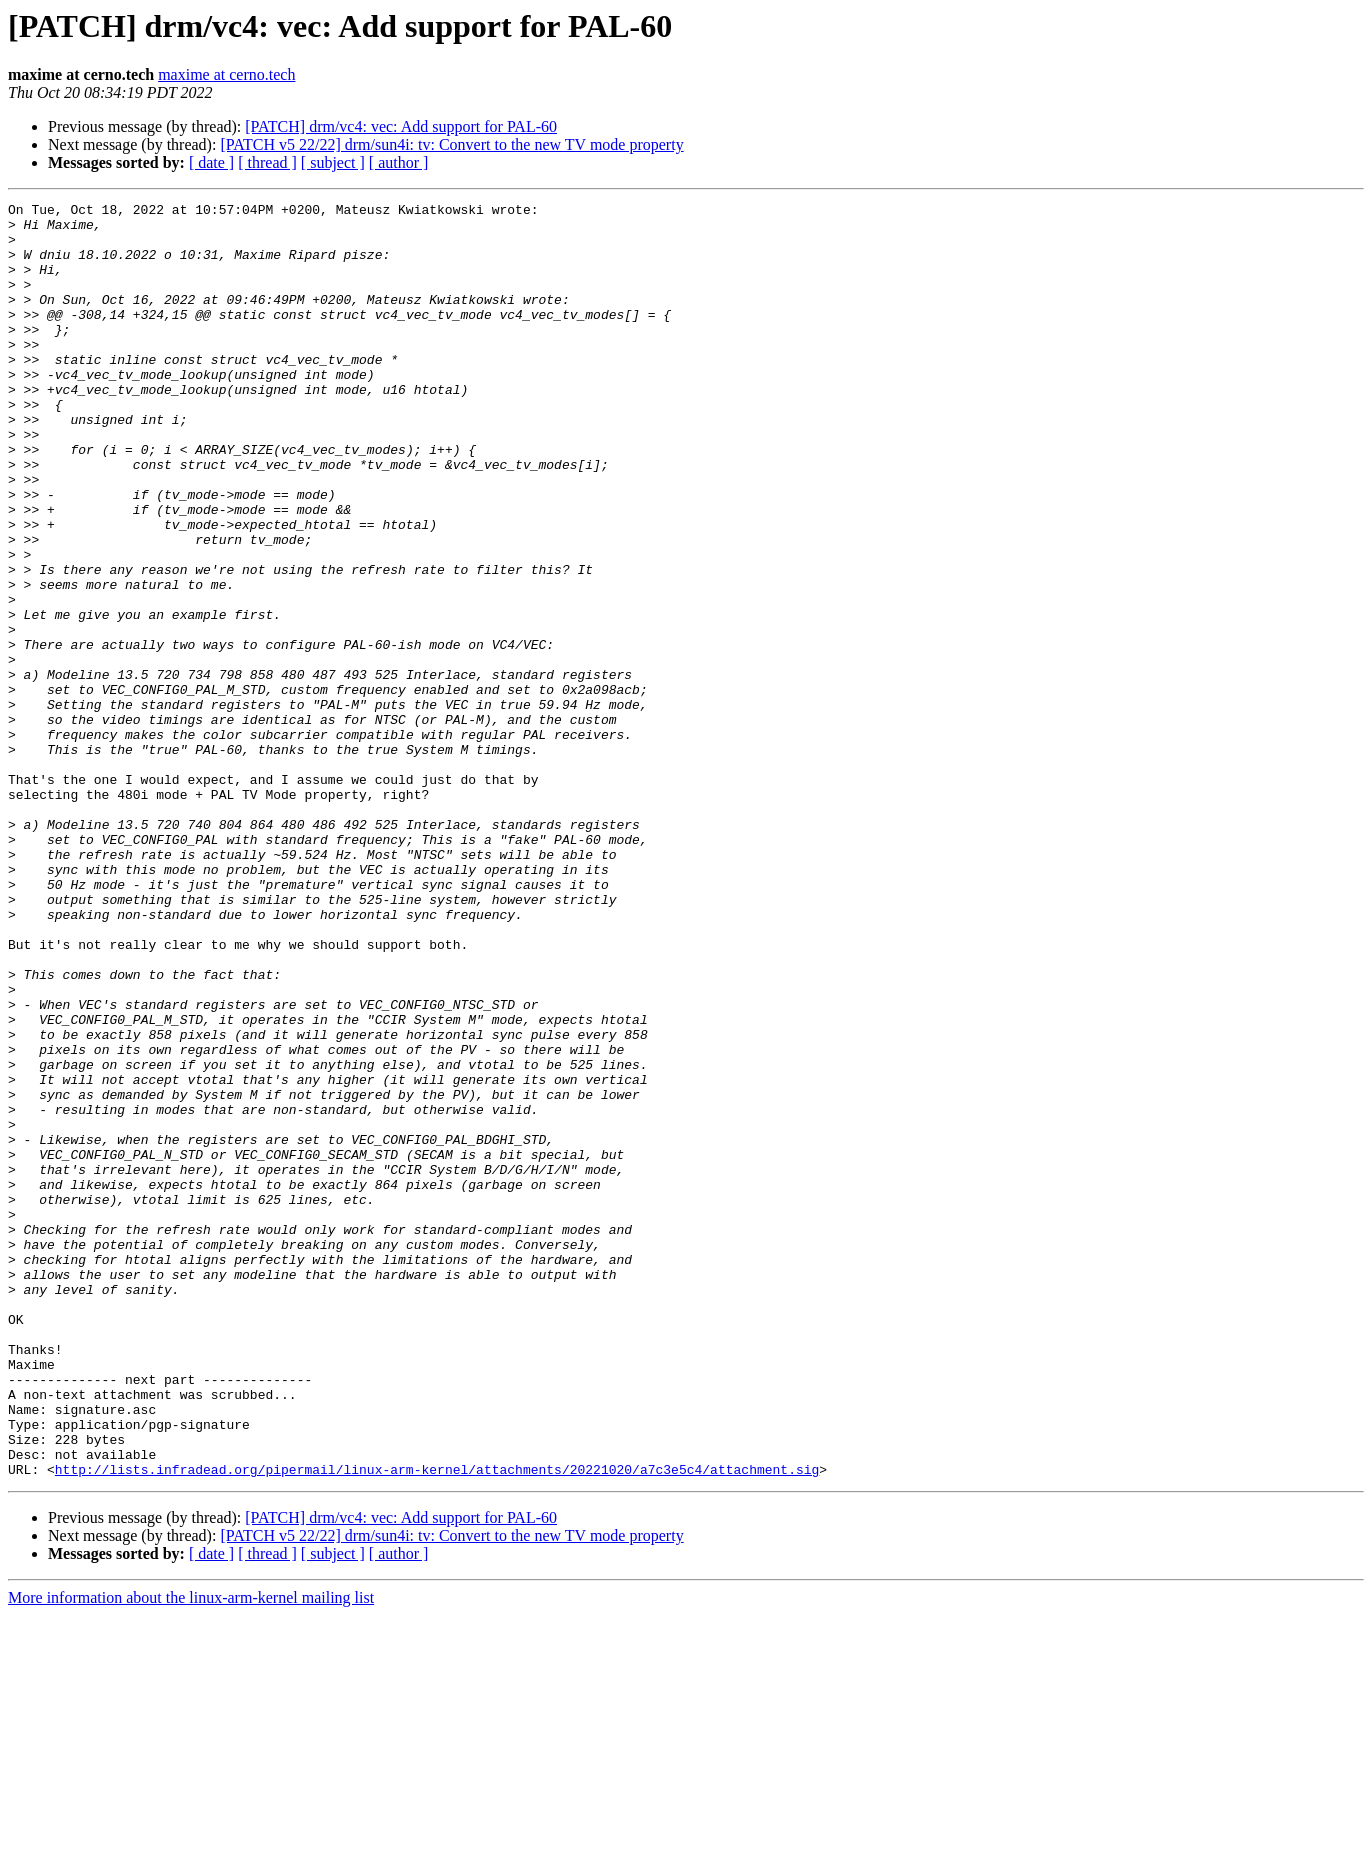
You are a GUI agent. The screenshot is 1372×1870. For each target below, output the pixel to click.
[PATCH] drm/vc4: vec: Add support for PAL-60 (401, 126)
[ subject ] (333, 162)
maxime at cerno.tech (226, 74)
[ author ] (399, 162)
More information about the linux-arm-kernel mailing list (191, 1852)
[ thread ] (267, 162)
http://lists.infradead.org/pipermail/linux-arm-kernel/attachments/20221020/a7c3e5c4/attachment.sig (437, 1724)
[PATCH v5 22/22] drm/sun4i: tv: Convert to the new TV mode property (451, 144)
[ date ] (211, 162)
